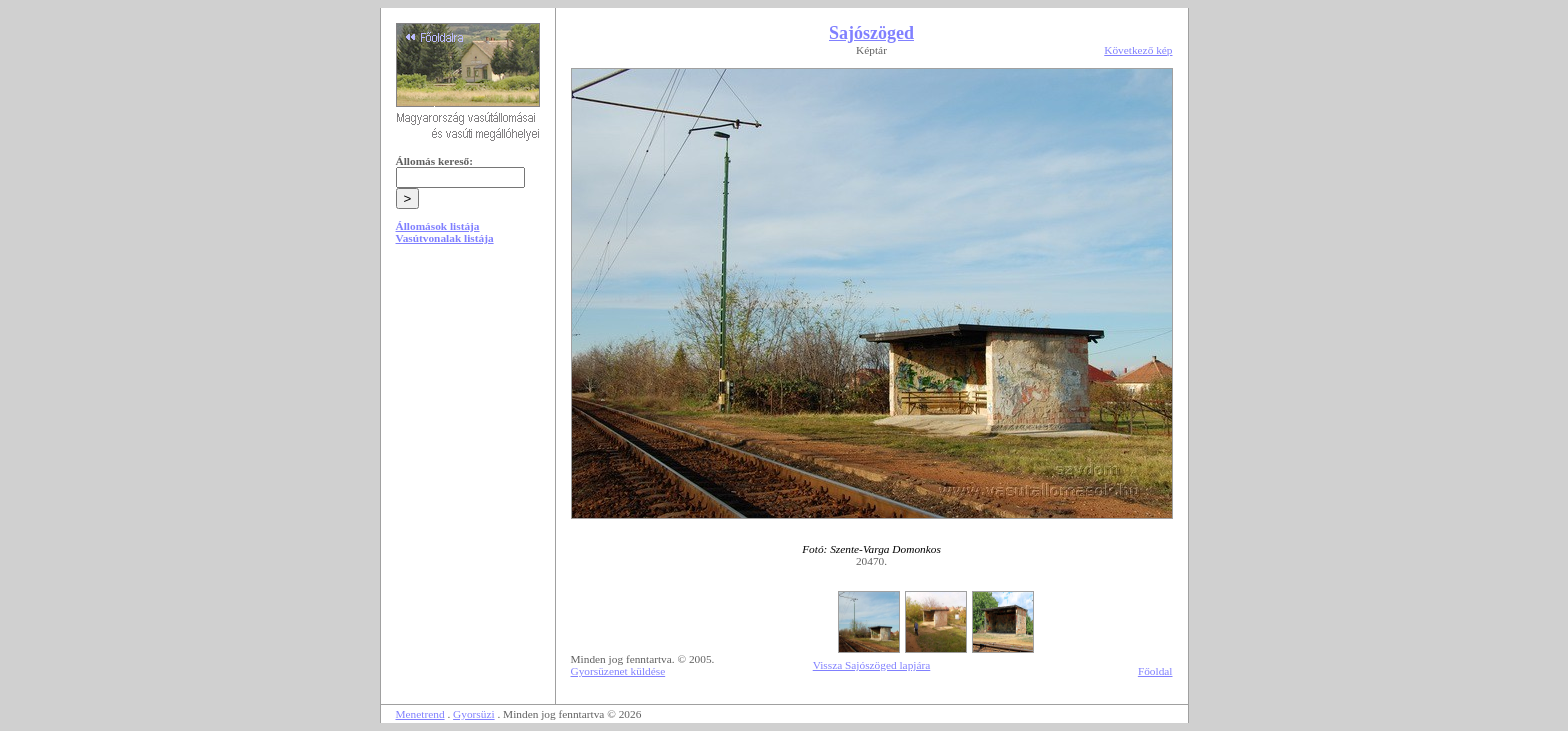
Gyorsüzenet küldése (618, 671)
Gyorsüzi (474, 714)
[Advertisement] (468, 412)
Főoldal (1155, 671)
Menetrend (420, 714)
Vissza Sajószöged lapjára (872, 665)
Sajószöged (871, 33)
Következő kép (1138, 50)
